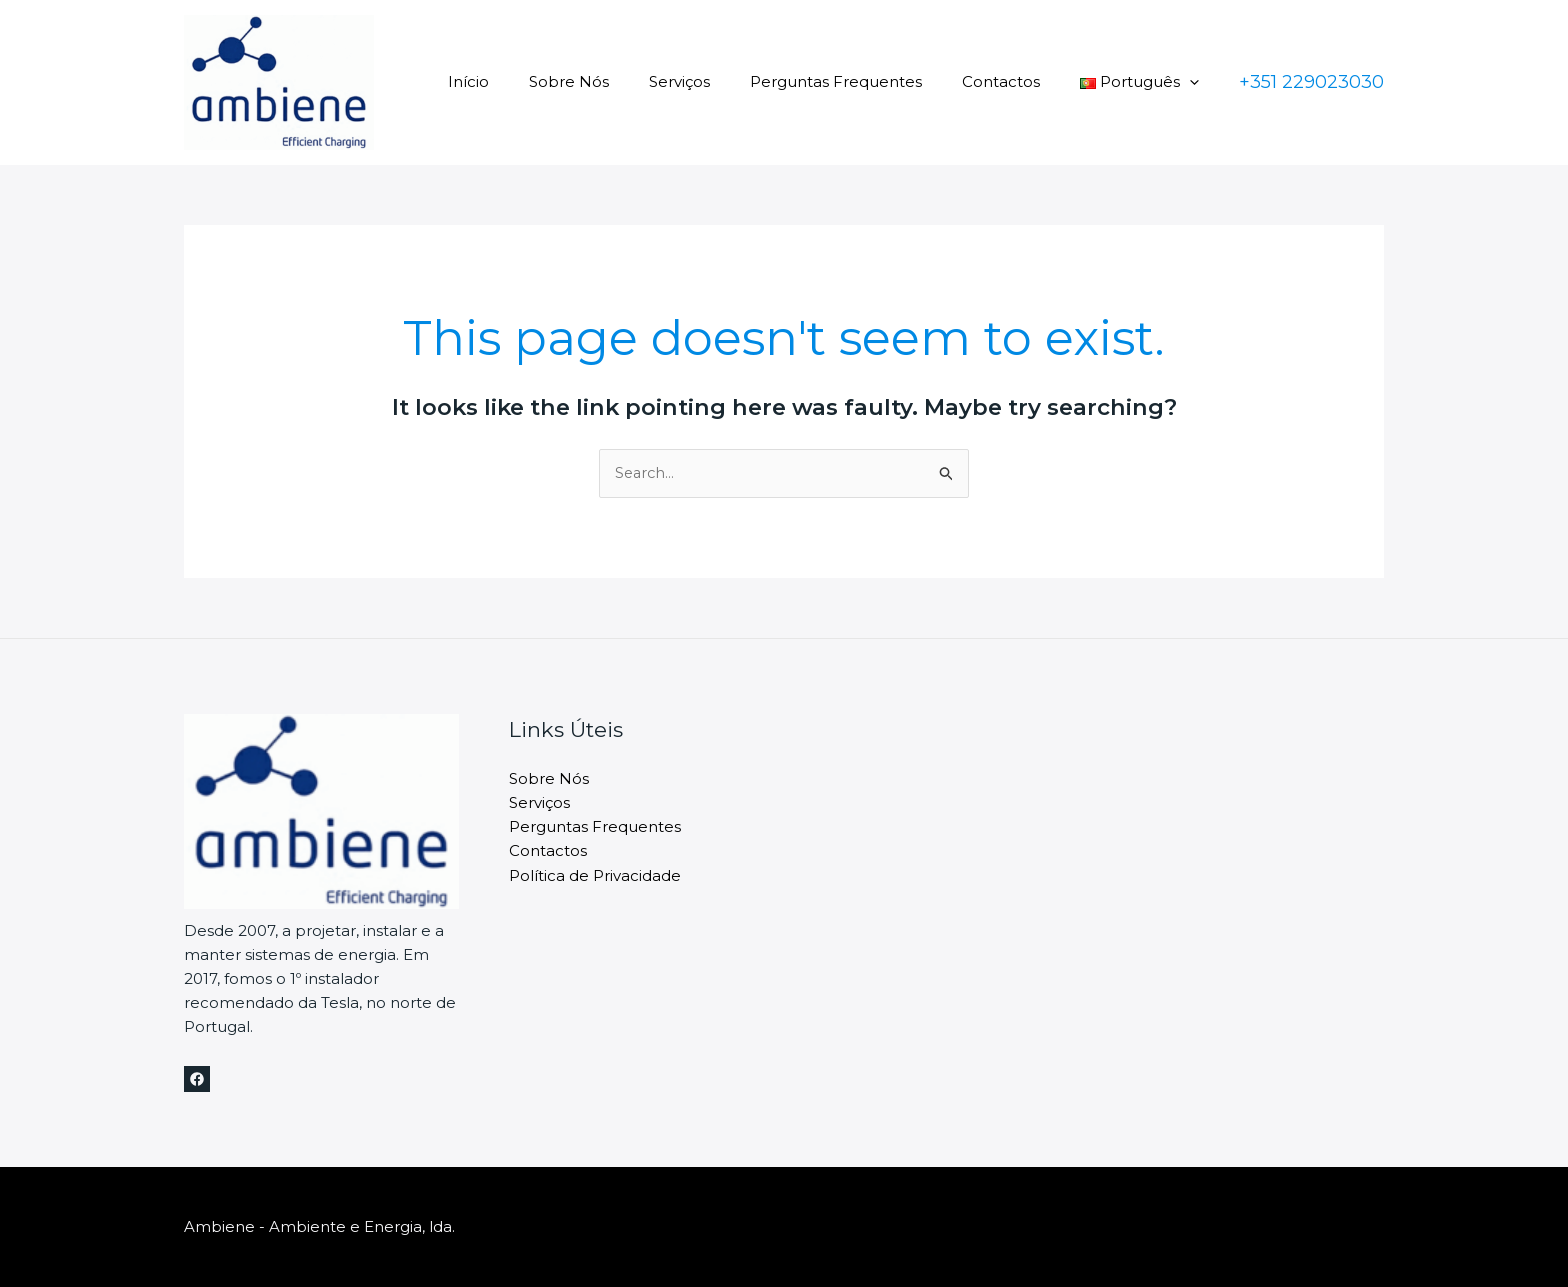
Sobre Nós (614, 81)
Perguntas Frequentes (861, 81)
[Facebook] (197, 1079)
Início (523, 81)
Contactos (1016, 81)
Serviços (714, 81)
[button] (1194, 81)
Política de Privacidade (595, 874)
